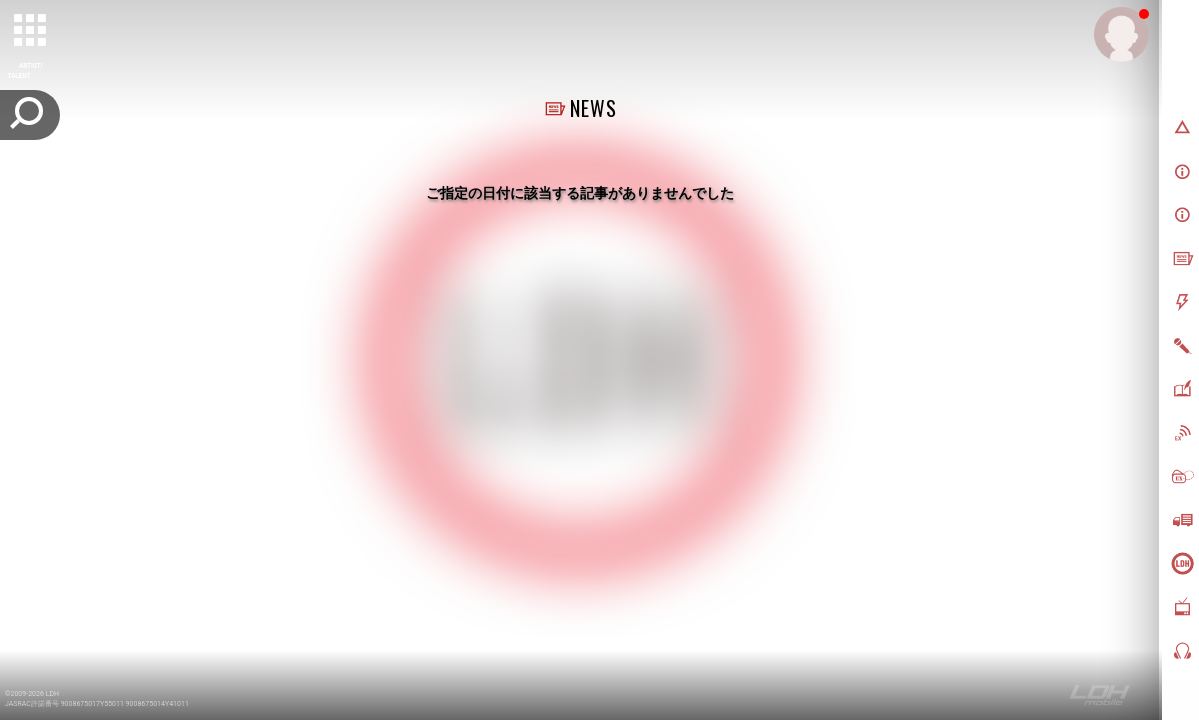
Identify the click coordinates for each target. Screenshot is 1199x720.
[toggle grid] (31, 31)
